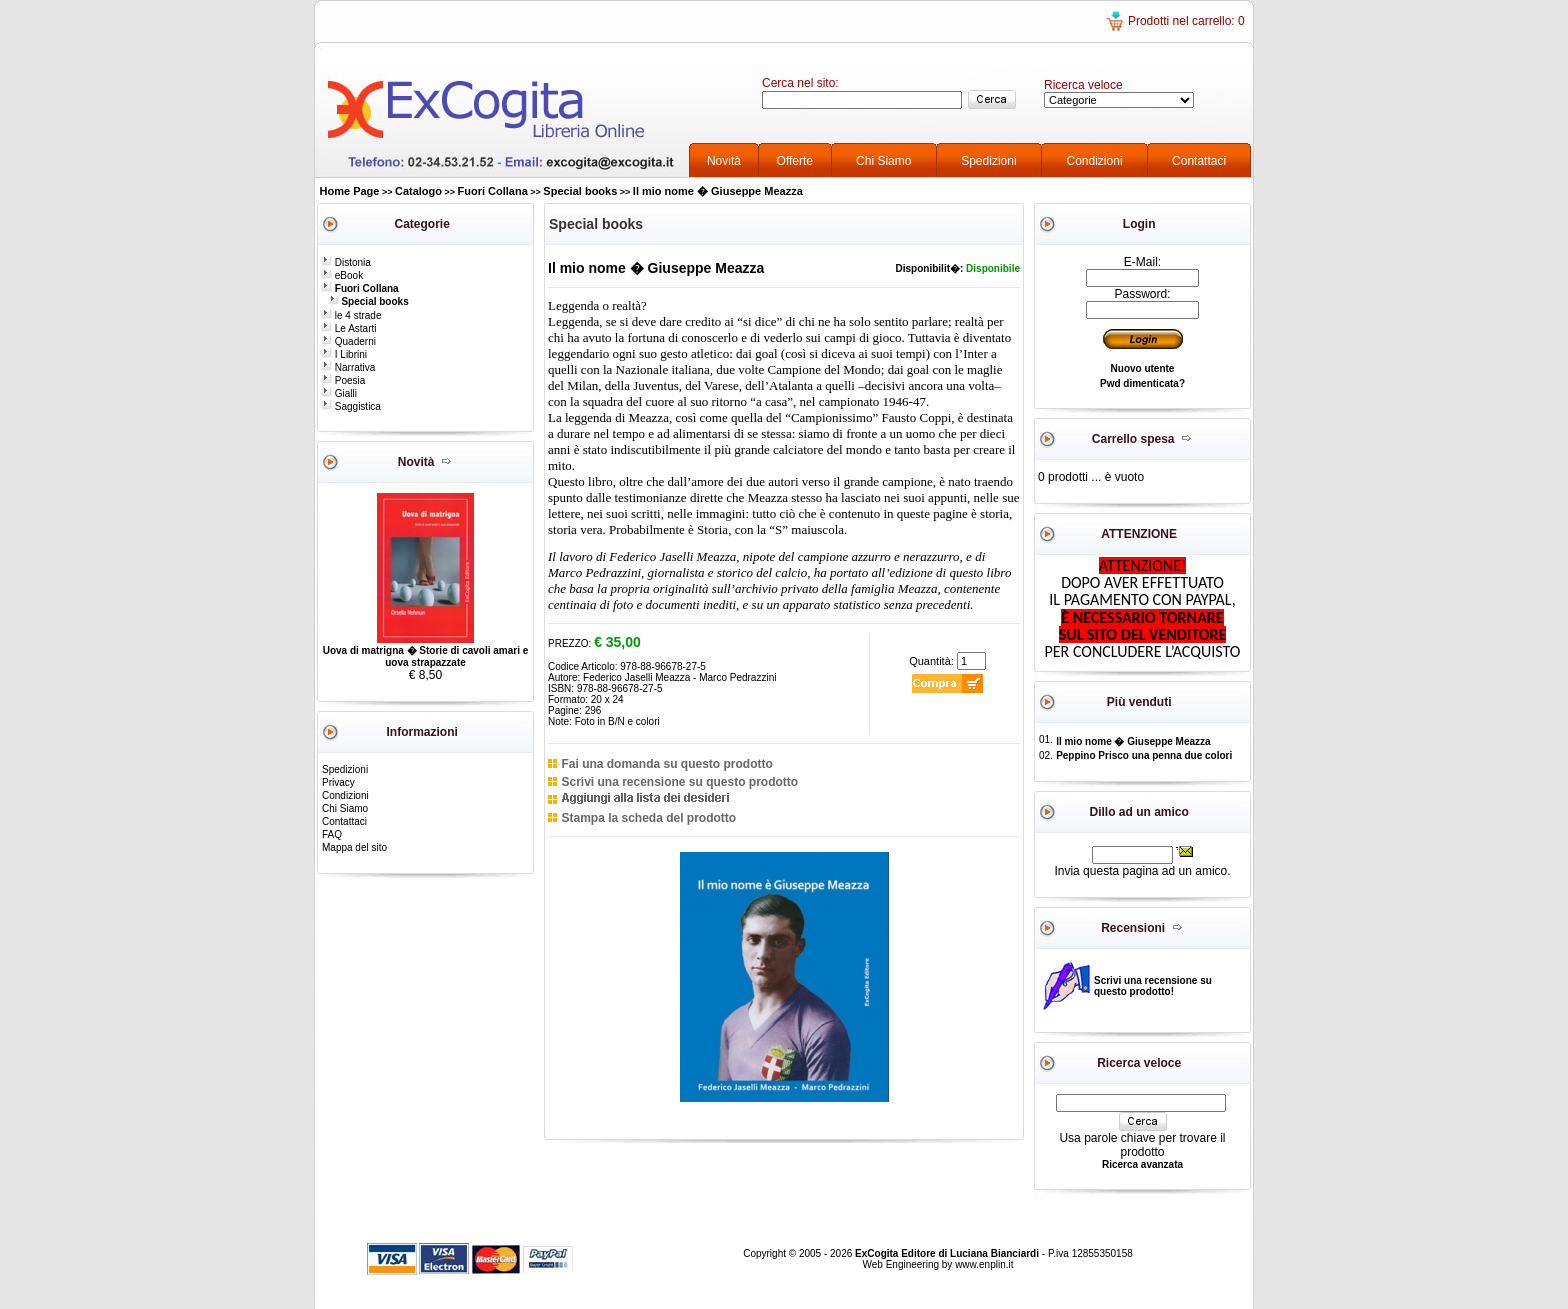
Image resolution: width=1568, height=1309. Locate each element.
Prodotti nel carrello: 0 (1186, 21)
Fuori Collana (493, 191)
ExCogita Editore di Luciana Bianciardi (948, 1253)
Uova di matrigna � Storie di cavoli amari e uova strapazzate (426, 656)
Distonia (346, 262)
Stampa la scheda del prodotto (648, 818)
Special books (580, 191)
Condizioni (1095, 161)
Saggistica (351, 406)
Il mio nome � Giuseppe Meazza (718, 191)
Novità (724, 161)
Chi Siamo (883, 161)
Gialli (339, 393)
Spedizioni (988, 161)
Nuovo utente (1143, 368)
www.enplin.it (984, 1264)
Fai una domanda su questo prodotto (666, 764)
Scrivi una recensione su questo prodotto (679, 782)
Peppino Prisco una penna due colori (1144, 755)
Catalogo (418, 191)
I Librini (344, 354)
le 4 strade (351, 315)
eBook (342, 275)
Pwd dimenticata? (1142, 383)
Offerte (795, 161)
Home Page (350, 191)
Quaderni (348, 341)
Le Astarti (348, 328)
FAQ (332, 834)
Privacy (338, 782)
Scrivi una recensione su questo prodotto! (1153, 986)
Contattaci (1199, 161)
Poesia (343, 380)
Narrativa (348, 367)
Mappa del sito (354, 847)
